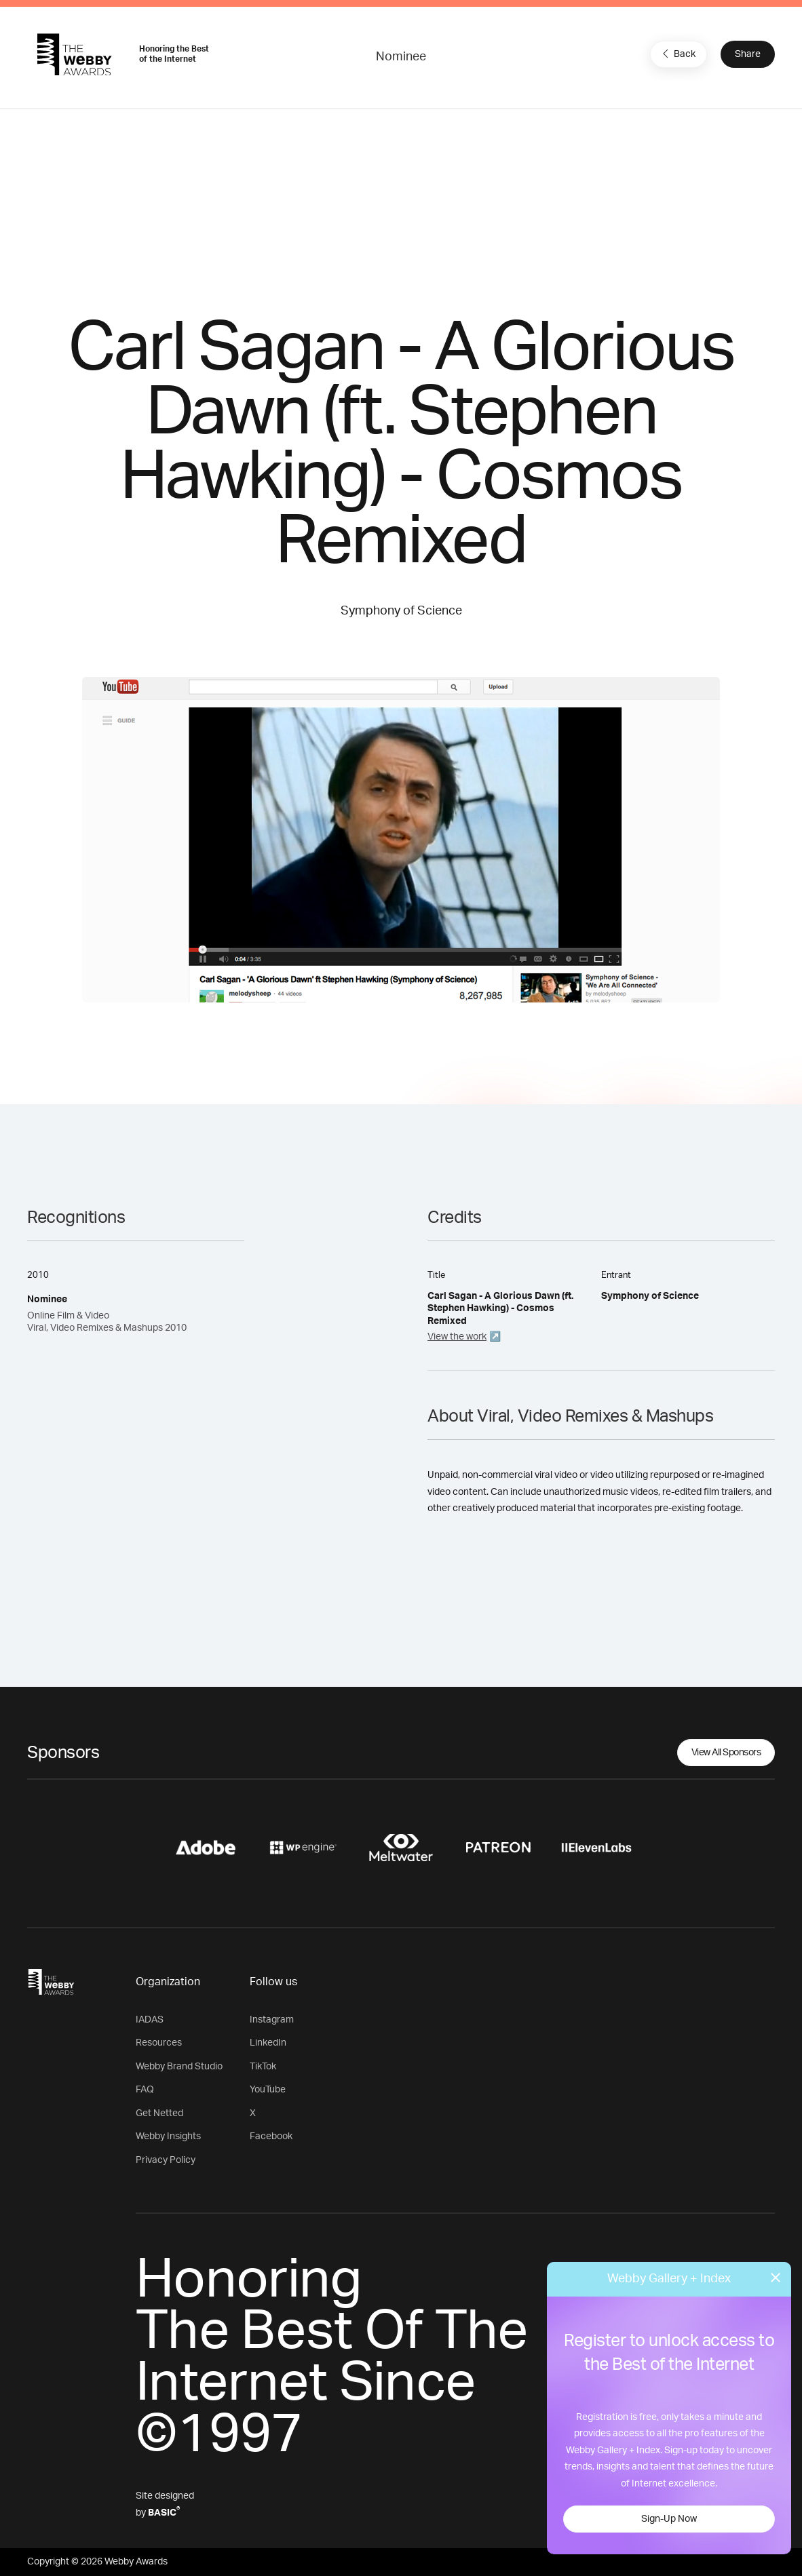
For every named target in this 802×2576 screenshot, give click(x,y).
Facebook (271, 2136)
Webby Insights (168, 2136)
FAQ (145, 2089)
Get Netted (159, 2113)
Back (677, 53)
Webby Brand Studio (179, 2066)
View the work (456, 1337)
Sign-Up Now (669, 2519)
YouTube (268, 2089)
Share (748, 54)
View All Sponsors (726, 1752)
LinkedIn (268, 2043)
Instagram (272, 2020)
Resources (159, 2043)
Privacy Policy (165, 2160)
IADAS (150, 2020)
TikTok (263, 2066)
